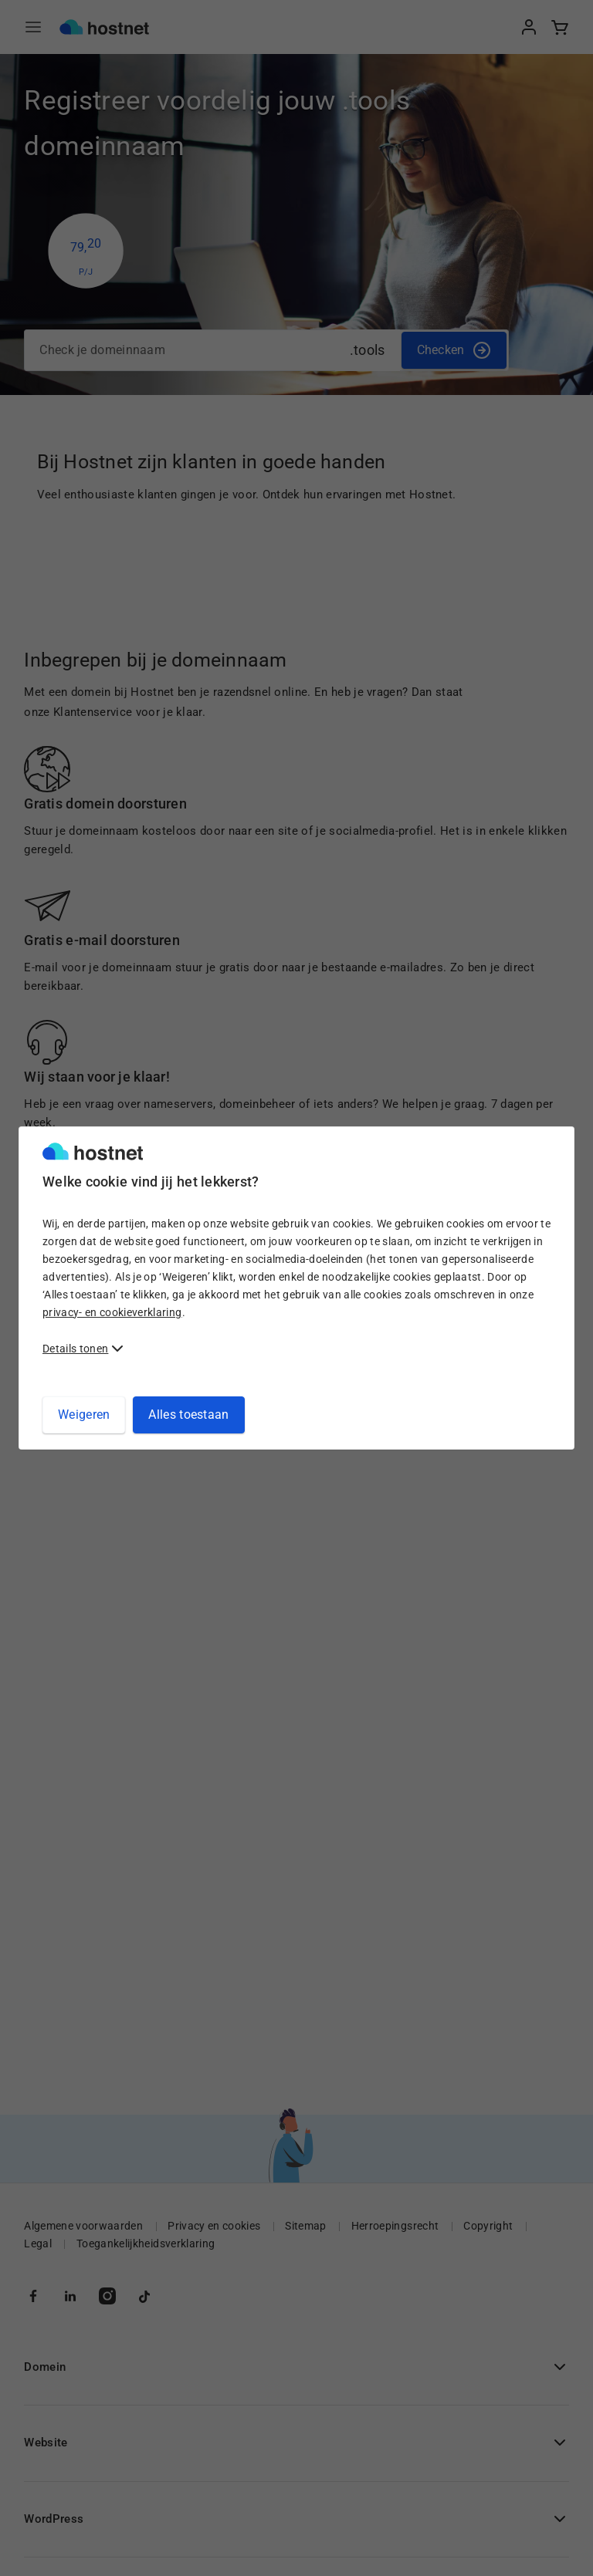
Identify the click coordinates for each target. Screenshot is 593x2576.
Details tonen (75, 1348)
